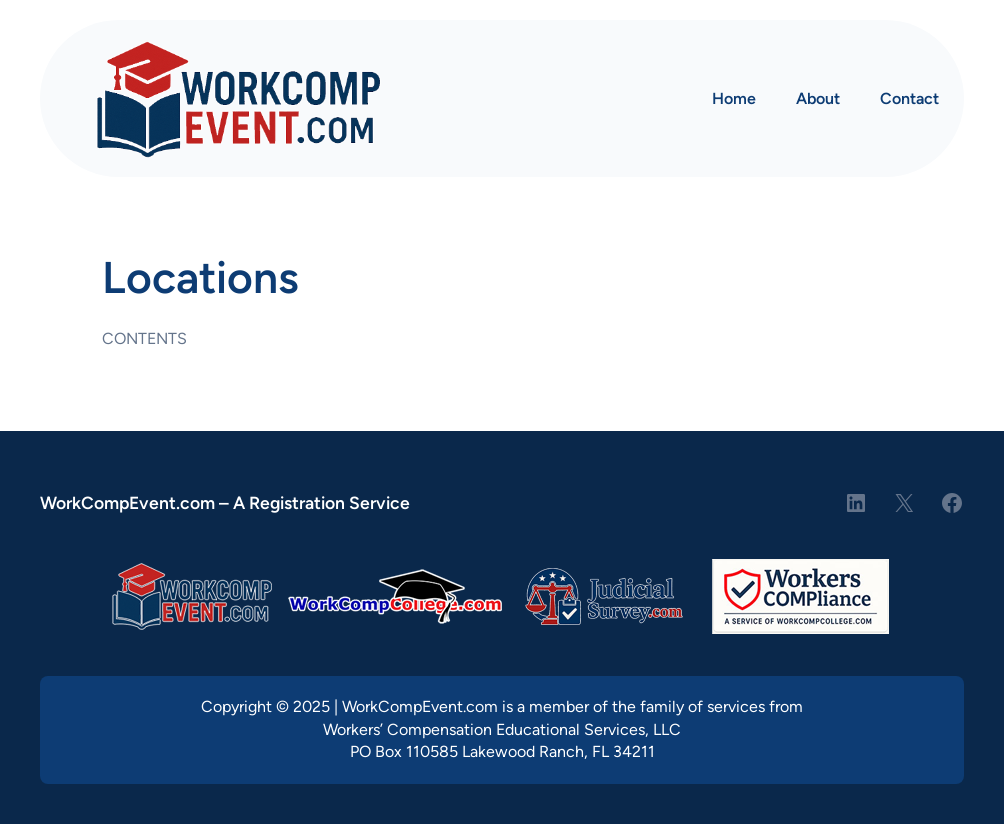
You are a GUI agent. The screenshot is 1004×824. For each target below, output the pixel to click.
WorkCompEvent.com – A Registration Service (225, 502)
